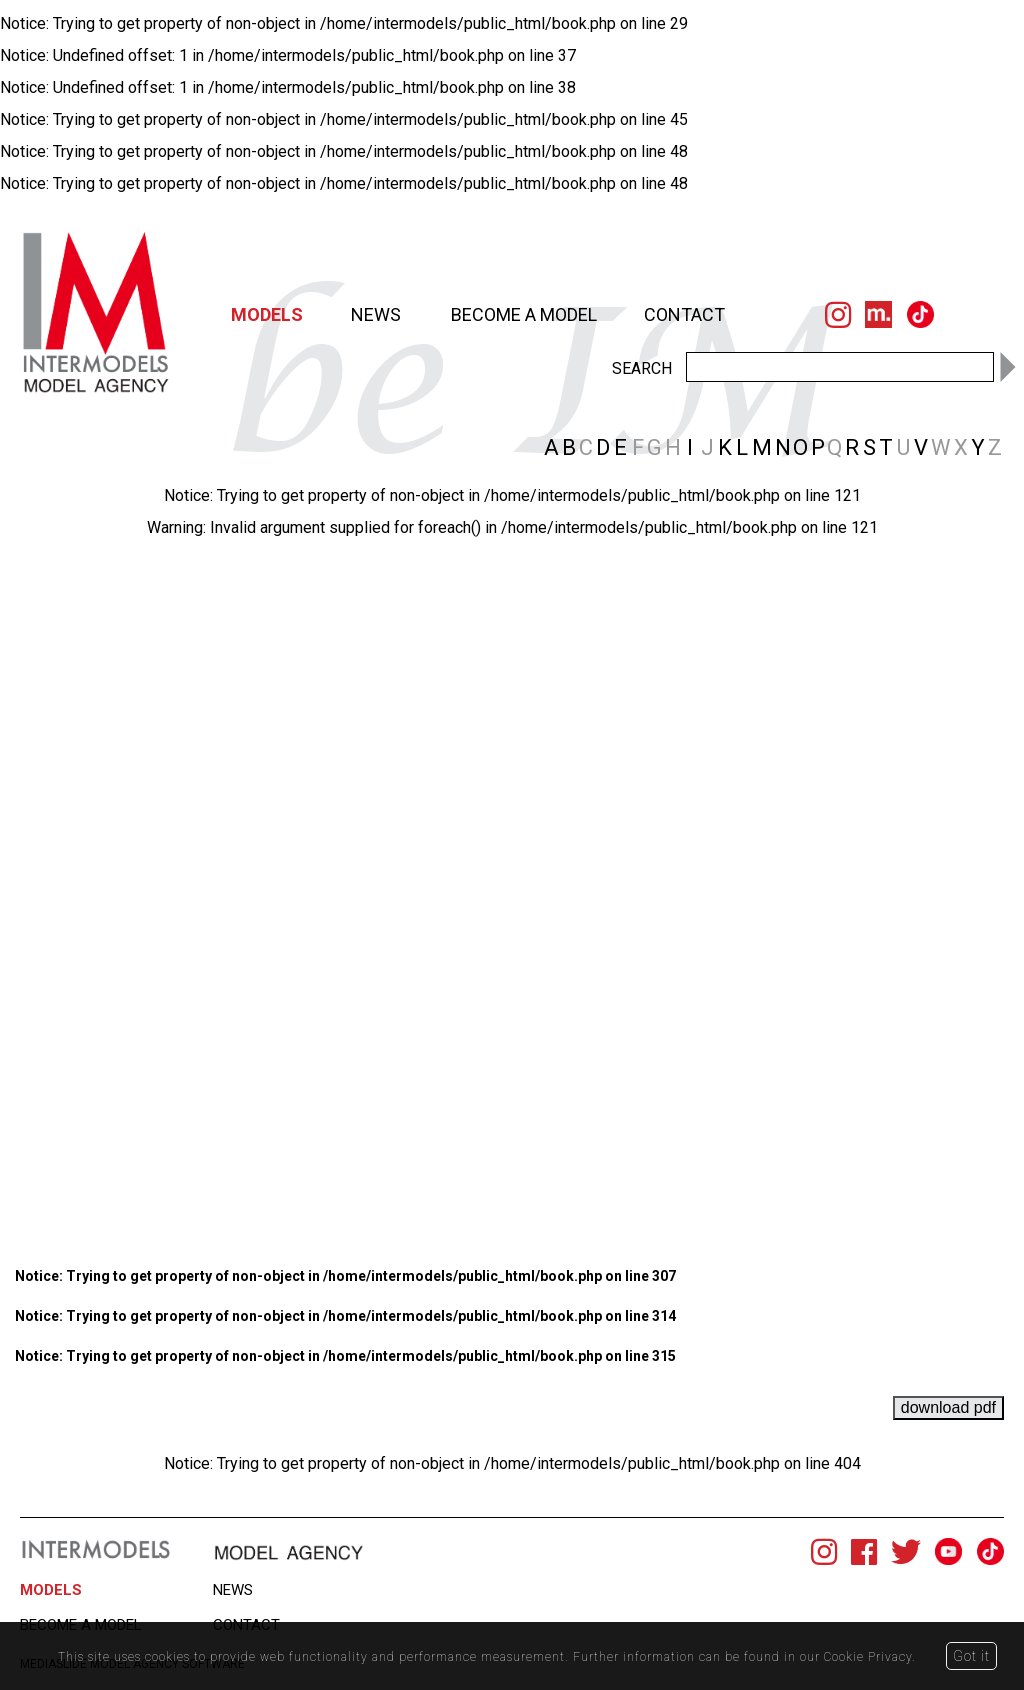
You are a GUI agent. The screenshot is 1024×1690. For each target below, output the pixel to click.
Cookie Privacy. (871, 1656)
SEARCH (642, 368)
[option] (512, 536)
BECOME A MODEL (524, 314)
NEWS (376, 314)
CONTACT (684, 314)
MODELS (267, 314)
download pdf (948, 1407)
